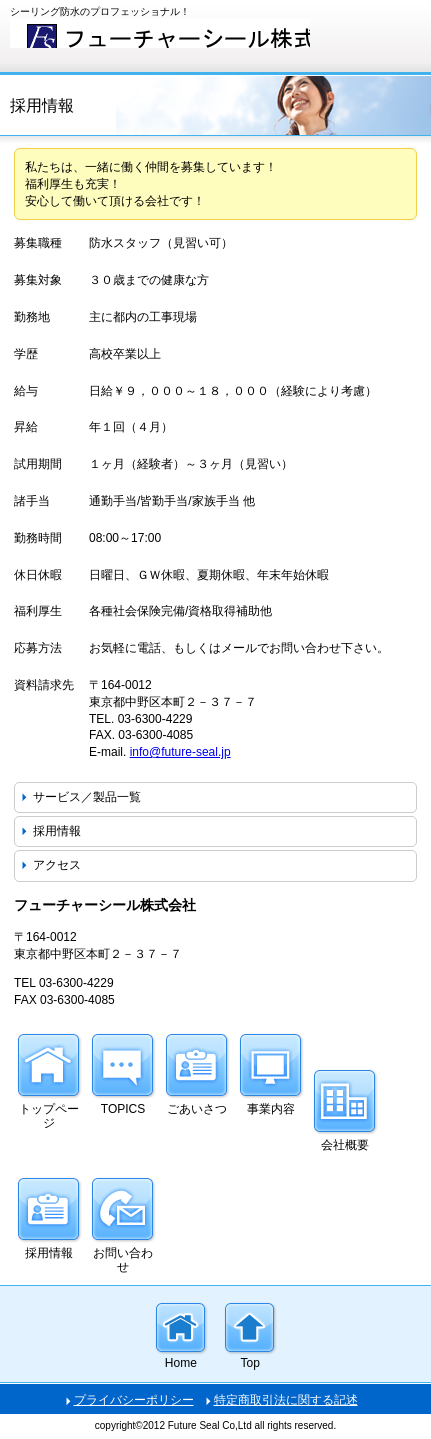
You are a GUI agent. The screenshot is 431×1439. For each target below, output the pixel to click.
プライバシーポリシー (134, 1400)
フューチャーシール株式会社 (160, 33)
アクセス (57, 865)
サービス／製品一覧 (87, 797)
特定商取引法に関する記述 (286, 1400)
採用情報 (57, 831)
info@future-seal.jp (180, 752)
